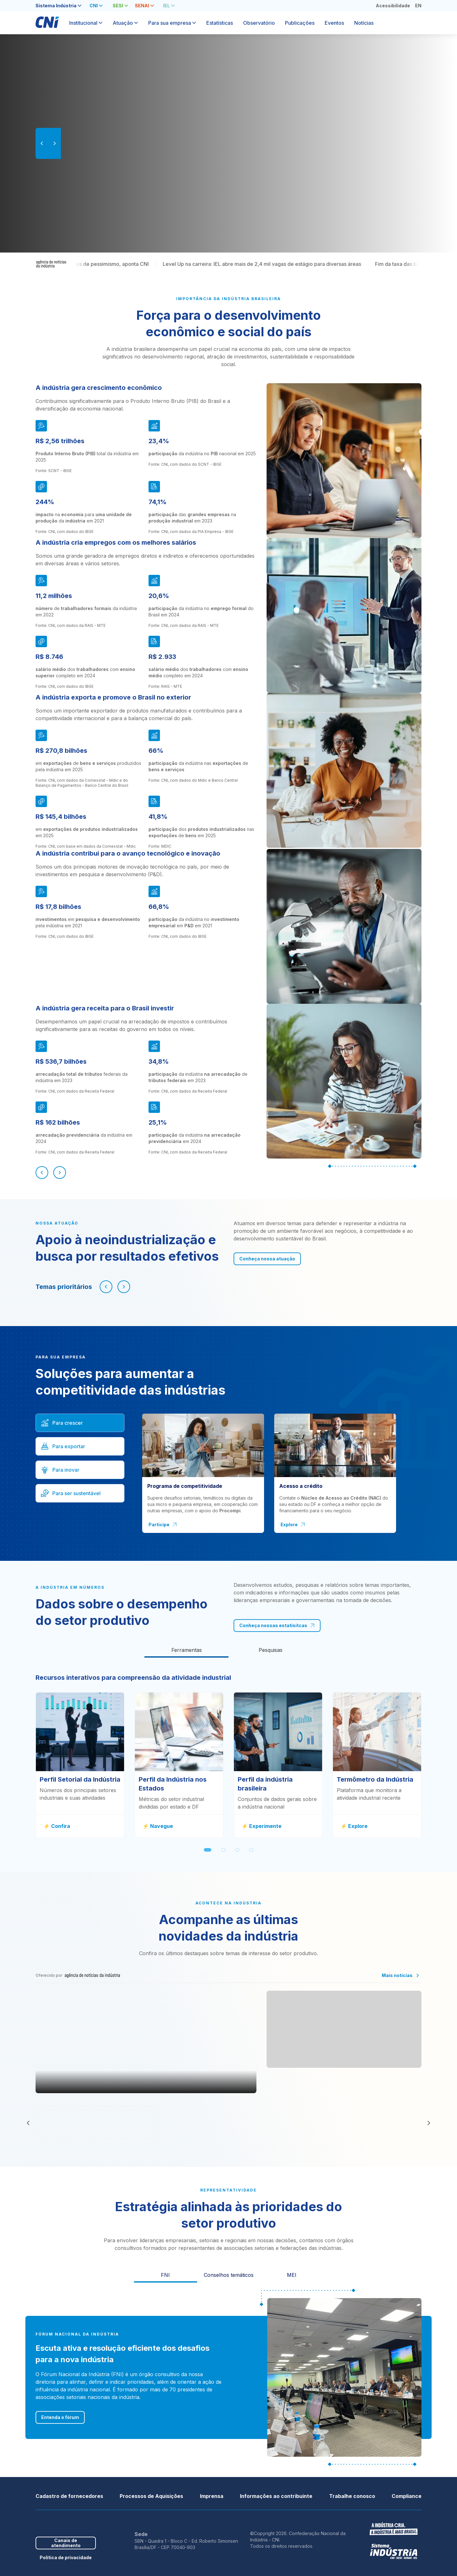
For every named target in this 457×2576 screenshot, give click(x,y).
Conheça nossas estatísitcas (277, 1625)
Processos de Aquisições (151, 2496)
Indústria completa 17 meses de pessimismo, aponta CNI (123, 264)
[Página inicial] (47, 25)
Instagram (78, 2523)
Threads (88, 2523)
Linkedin (58, 2523)
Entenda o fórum (60, 2417)
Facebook (39, 2523)
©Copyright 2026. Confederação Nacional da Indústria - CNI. (298, 2536)
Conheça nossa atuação (267, 1258)
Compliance (406, 2496)
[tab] (59, 6)
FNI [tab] (165, 2275)
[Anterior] (42, 1172)
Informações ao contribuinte (276, 2496)
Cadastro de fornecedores (69, 2496)
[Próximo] (59, 1172)
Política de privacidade (66, 2557)
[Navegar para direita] (123, 1286)
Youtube (68, 2523)
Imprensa (211, 2496)
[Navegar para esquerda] (106, 1286)
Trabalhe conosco (352, 2496)
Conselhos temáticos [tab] (229, 2275)
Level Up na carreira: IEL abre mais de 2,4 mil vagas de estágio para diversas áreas (304, 264)
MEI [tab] (291, 2275)
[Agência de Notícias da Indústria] (51, 264)
